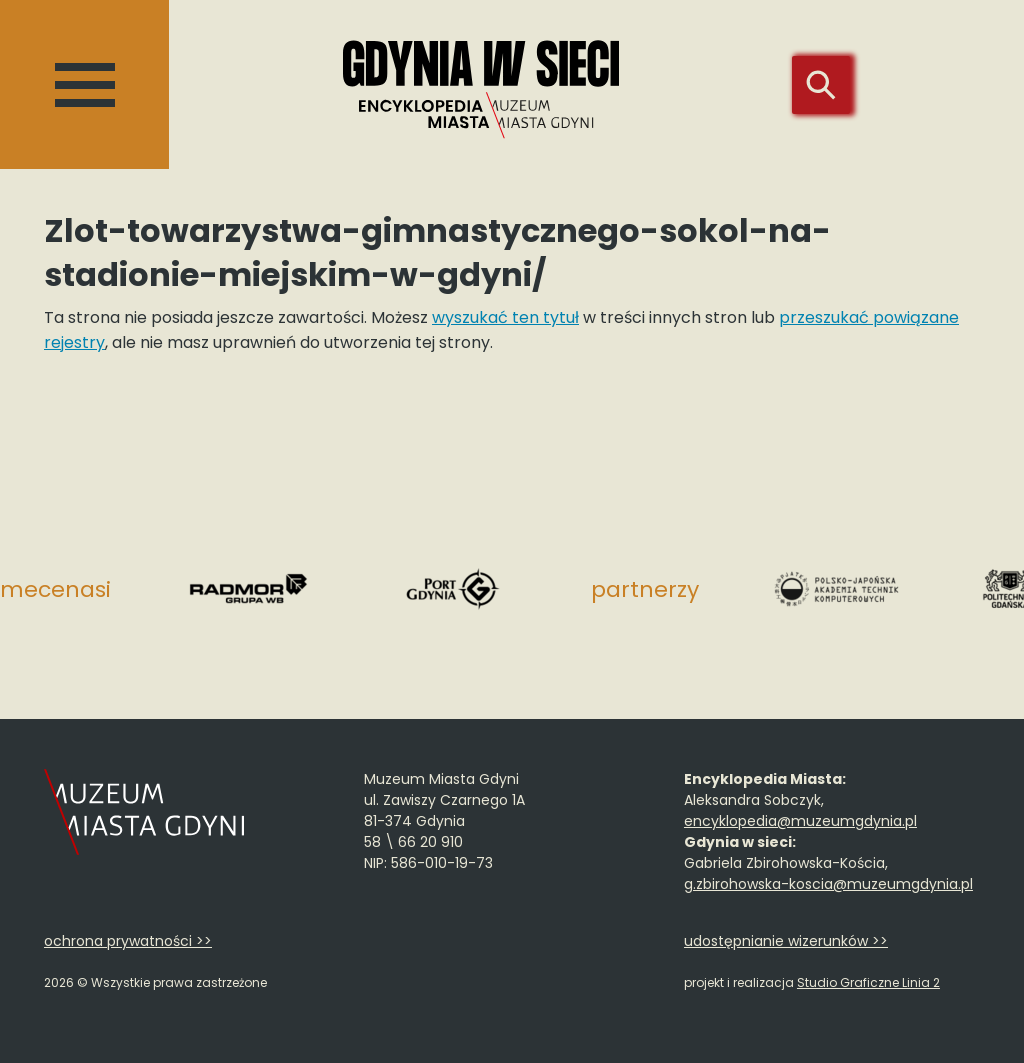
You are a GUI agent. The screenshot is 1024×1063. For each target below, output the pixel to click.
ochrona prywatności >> (128, 941)
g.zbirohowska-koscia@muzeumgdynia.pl (828, 884)
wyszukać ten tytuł (505, 317)
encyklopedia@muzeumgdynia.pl (800, 821)
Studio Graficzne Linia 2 (868, 982)
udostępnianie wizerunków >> (786, 941)
